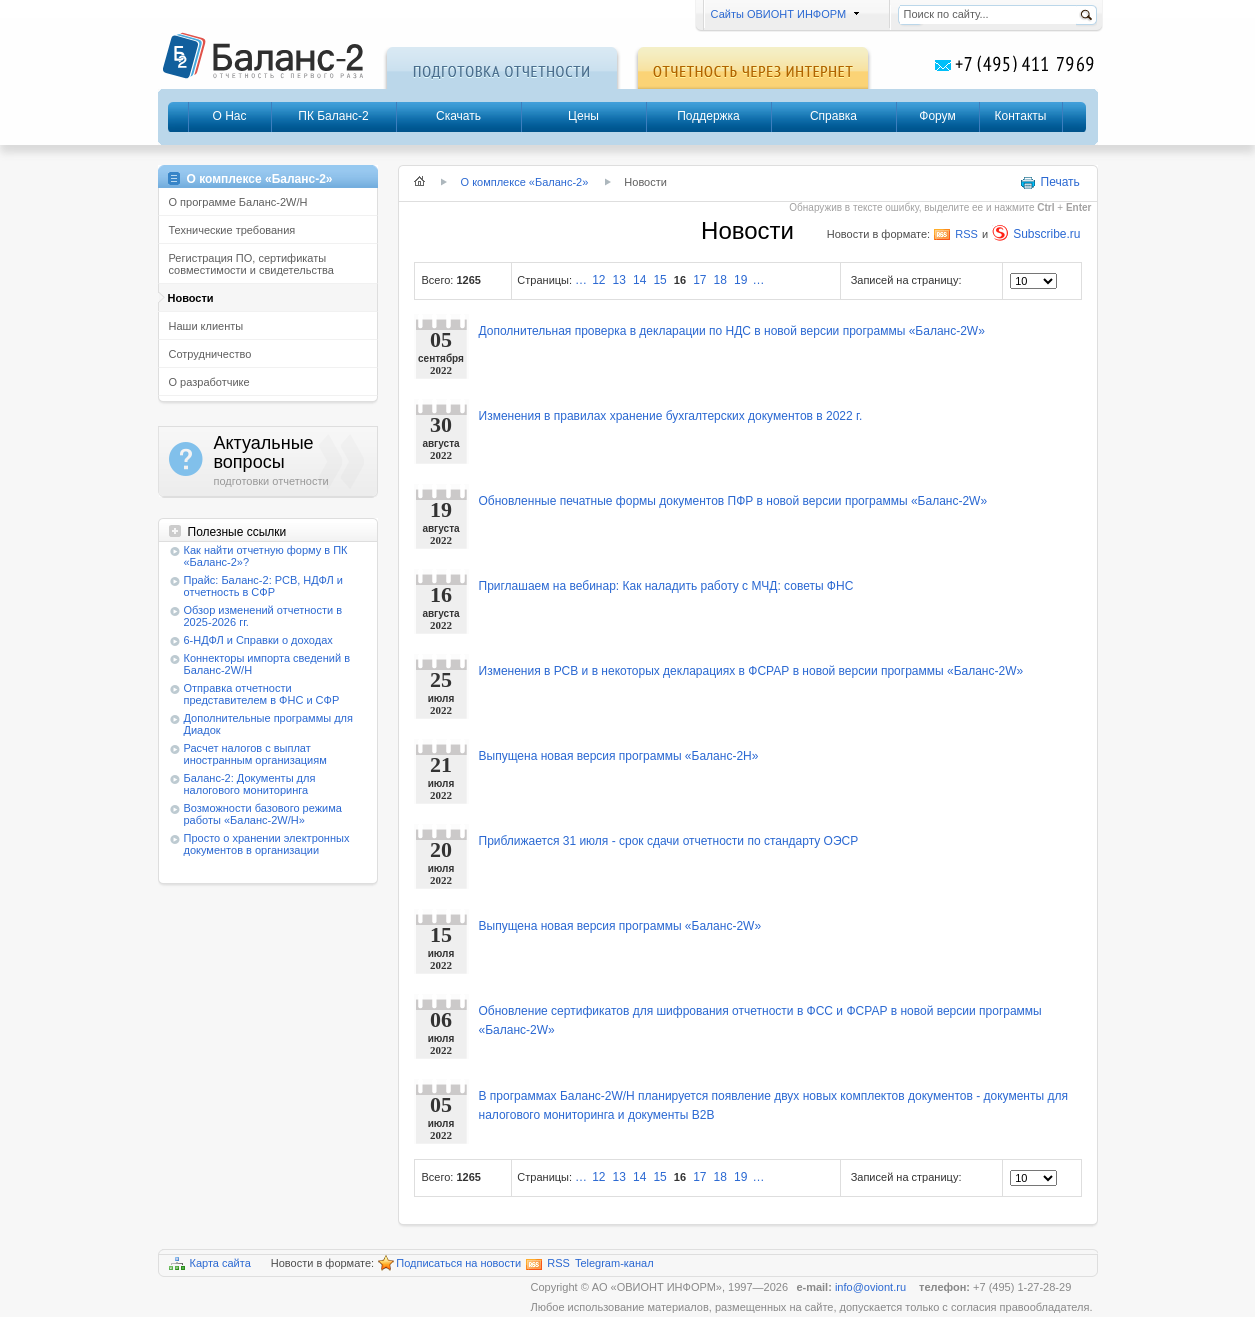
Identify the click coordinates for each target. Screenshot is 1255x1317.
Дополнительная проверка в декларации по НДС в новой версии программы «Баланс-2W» (732, 331)
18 (720, 280)
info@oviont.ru (872, 1287)
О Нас (229, 116)
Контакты (1021, 116)
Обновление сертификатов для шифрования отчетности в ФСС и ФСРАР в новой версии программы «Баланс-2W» (760, 1020)
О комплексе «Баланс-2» (525, 182)
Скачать (458, 116)
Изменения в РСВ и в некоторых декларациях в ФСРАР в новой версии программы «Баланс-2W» (751, 671)
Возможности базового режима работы (263, 814)
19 (740, 280)
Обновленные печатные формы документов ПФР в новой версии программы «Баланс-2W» (733, 501)
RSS (956, 234)
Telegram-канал (614, 1263)
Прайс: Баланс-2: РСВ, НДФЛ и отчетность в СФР (263, 586)
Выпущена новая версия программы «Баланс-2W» (620, 926)
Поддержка (708, 116)
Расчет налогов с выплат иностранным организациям (255, 754)
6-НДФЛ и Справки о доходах (258, 640)
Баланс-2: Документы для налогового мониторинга (250, 784)
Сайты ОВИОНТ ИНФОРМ (782, 14)
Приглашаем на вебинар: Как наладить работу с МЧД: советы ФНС (666, 586)
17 (699, 280)
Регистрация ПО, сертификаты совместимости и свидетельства (251, 264)
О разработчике (209, 382)
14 (639, 280)
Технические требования (232, 230)
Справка (833, 116)
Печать (1050, 183)
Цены (583, 116)
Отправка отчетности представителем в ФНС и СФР (262, 694)
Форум (937, 116)
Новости (191, 298)
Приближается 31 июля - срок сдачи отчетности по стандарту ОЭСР (669, 841)
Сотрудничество (210, 354)
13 (619, 280)
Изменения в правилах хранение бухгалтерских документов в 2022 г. (671, 416)
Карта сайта (210, 1263)
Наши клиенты (206, 326)
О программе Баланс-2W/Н (238, 202)
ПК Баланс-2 (333, 116)
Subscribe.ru (1036, 233)
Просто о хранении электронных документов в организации (267, 844)
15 (659, 280)
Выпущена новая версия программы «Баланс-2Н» (619, 756)
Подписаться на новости (449, 1264)
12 (598, 280)
